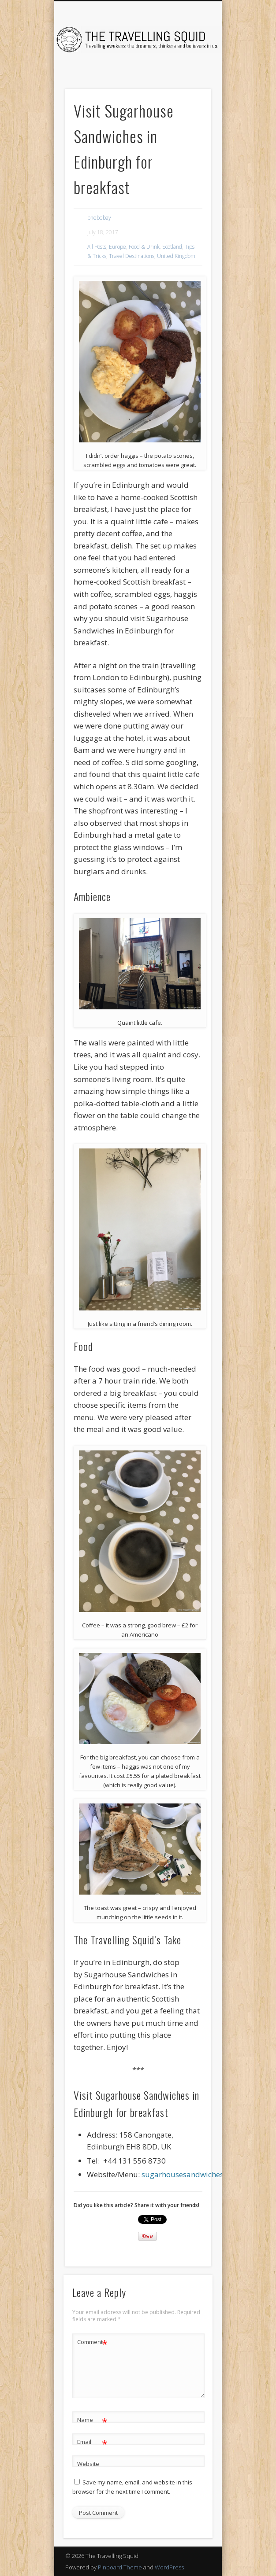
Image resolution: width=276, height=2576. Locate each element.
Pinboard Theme (120, 2567)
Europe (117, 246)
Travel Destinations (131, 256)
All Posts (96, 246)
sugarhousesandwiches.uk (188, 2174)
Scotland (172, 246)
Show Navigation (189, 79)
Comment (92, 2342)
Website (88, 2464)
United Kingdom (176, 256)
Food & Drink (144, 246)
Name (92, 2420)
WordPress (169, 2567)
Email (92, 2442)
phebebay (99, 217)
